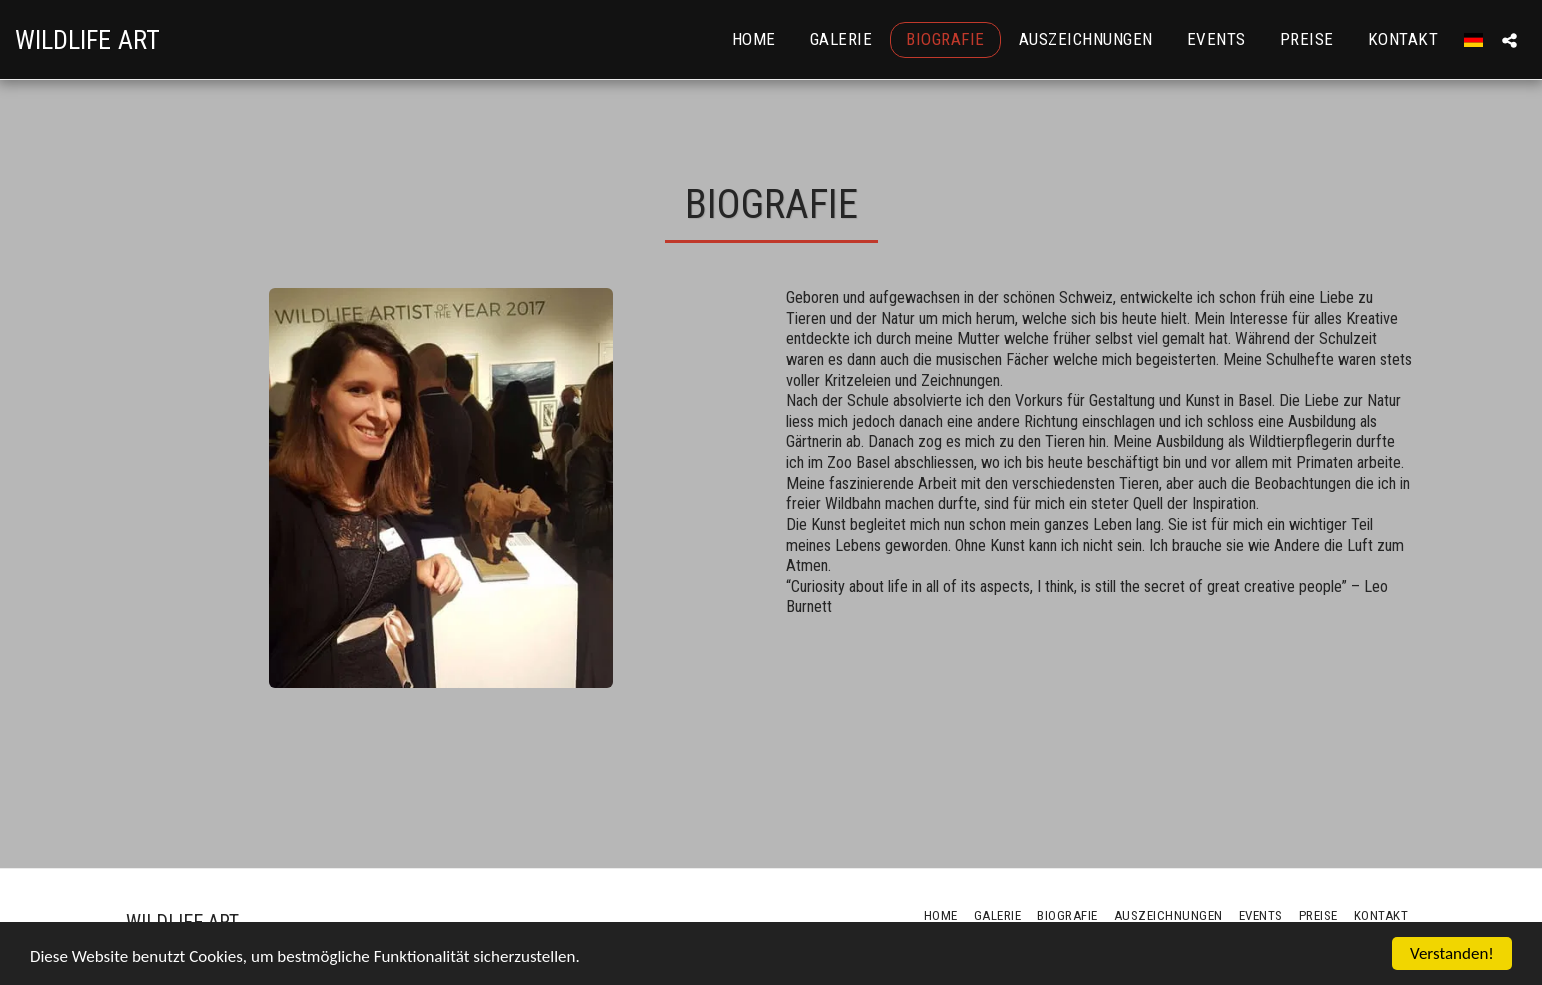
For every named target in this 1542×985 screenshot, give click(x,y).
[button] (1509, 40)
